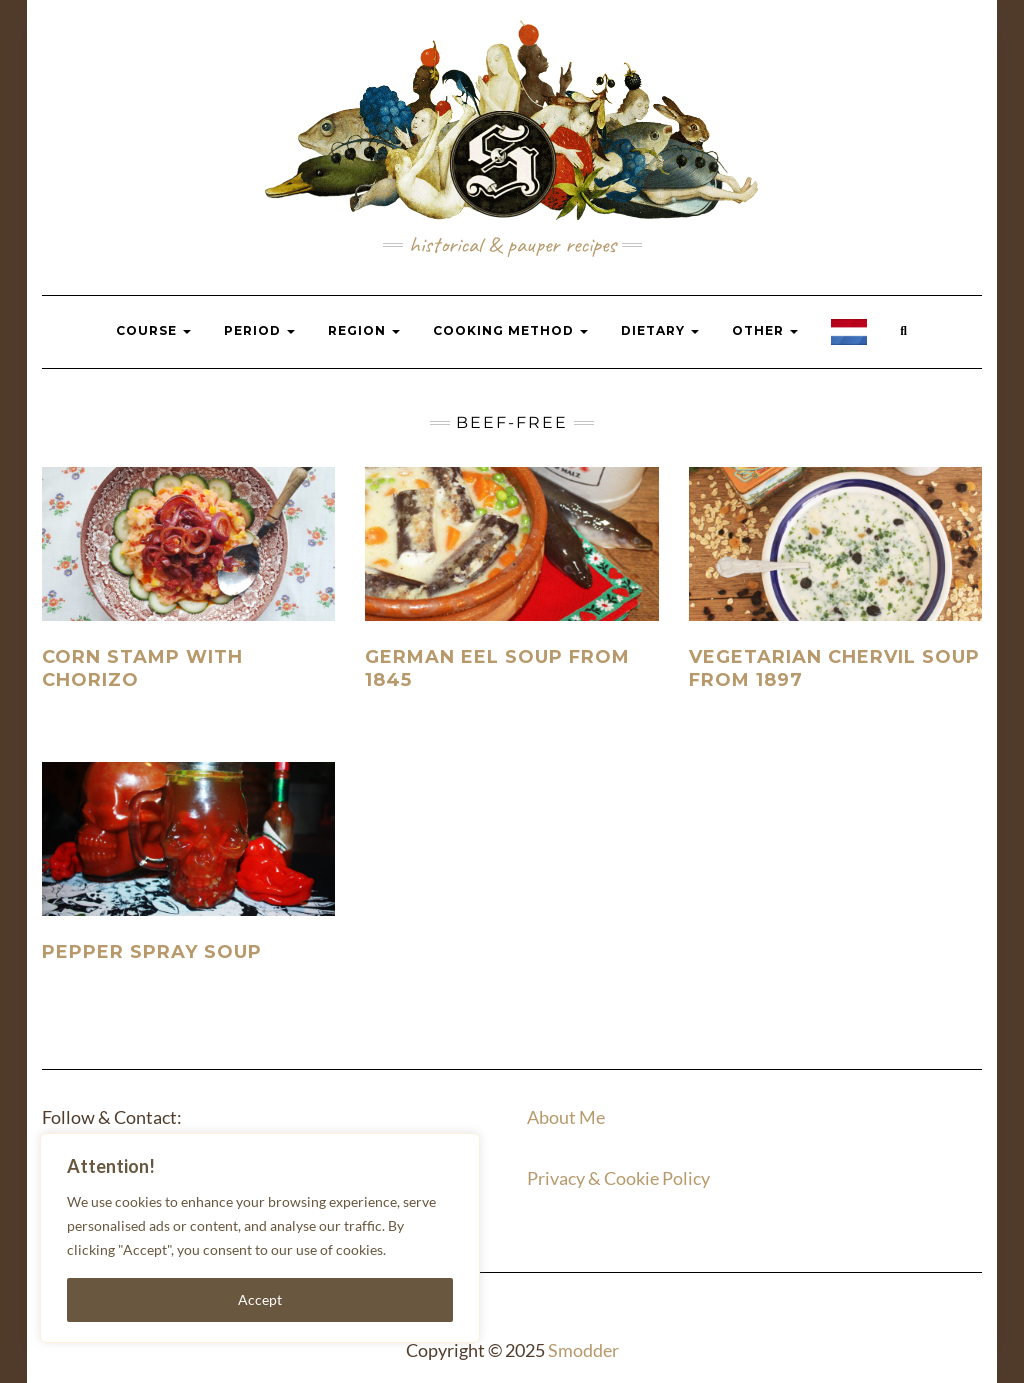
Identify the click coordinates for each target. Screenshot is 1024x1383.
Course (153, 330)
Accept (260, 1299)
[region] (260, 1238)
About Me (566, 1117)
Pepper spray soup (152, 952)
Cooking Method (510, 330)
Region (364, 330)
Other (765, 330)
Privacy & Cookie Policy (618, 1178)
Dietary (660, 330)
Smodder (583, 1350)
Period (259, 330)
